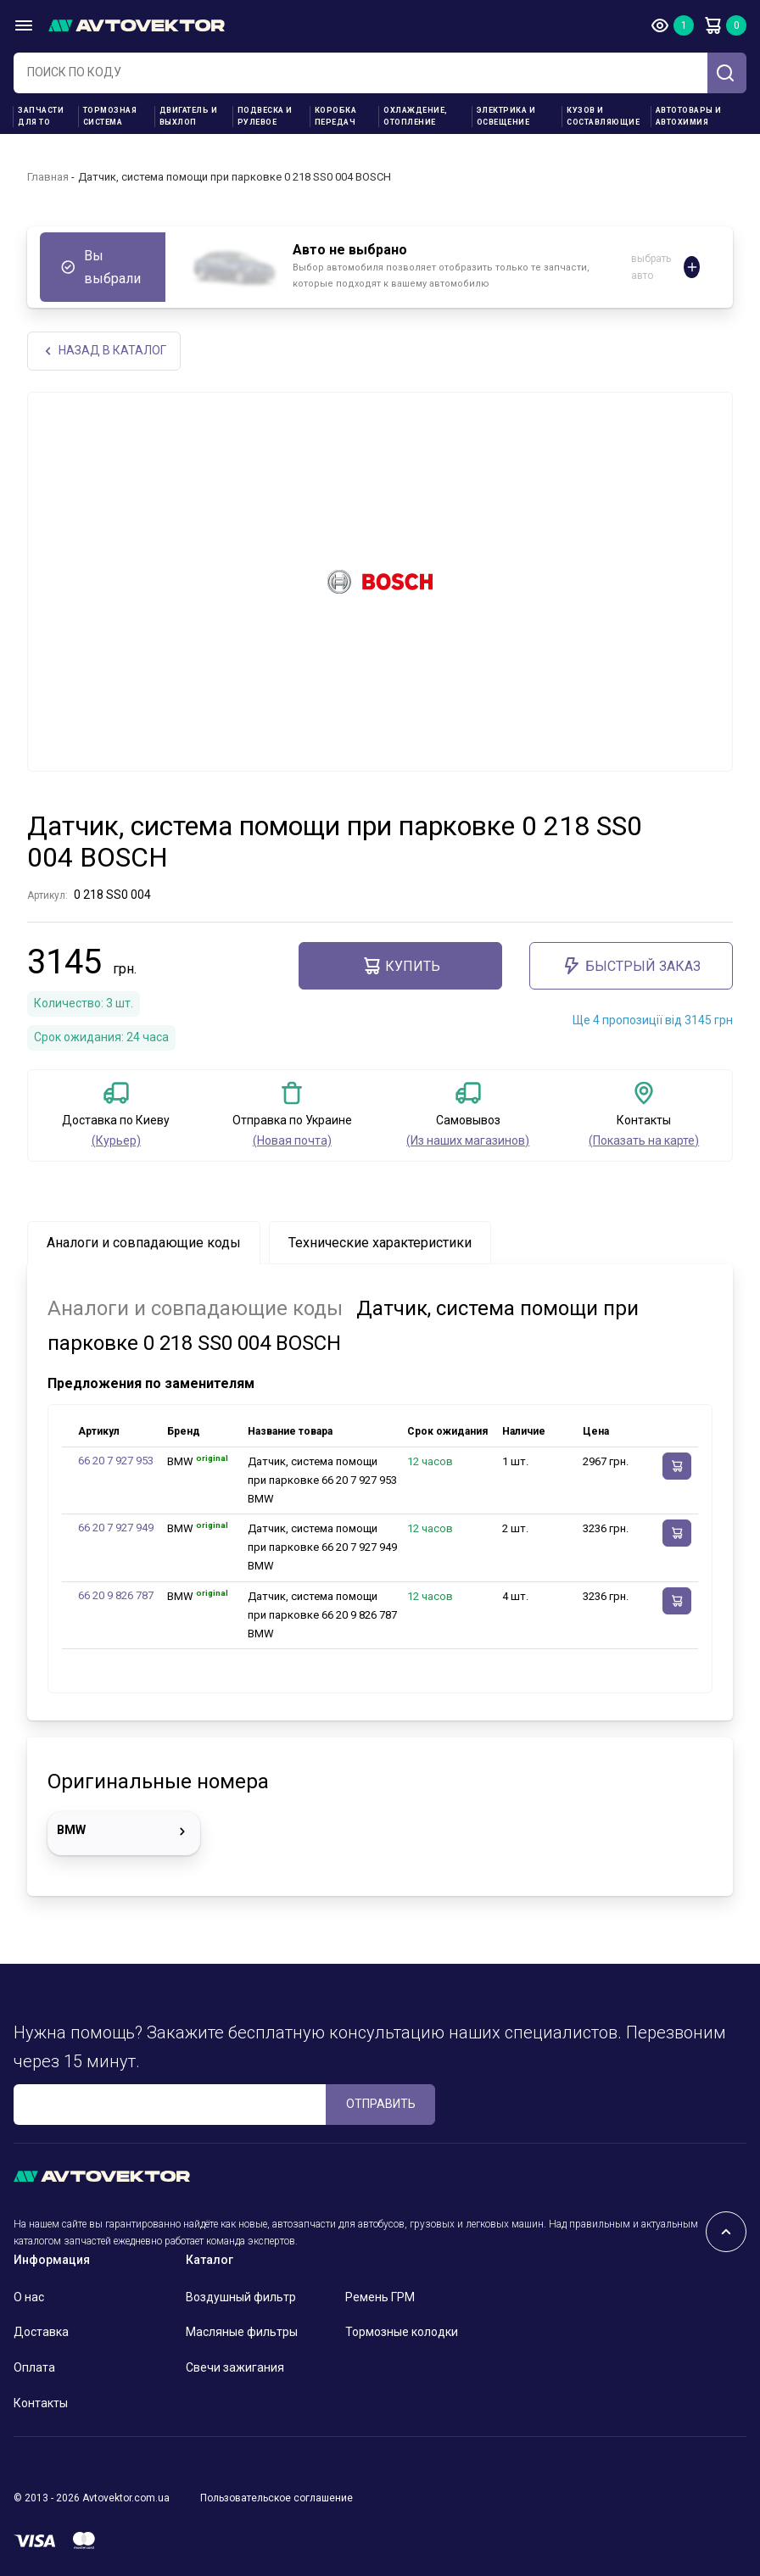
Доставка (41, 2332)
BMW (124, 1831)
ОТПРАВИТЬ (381, 2103)
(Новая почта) (292, 1140)
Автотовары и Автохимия (689, 116)
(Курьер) (116, 1140)
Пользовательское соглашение (276, 2498)
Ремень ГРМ (380, 2297)
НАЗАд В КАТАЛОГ (104, 350)
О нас (29, 2297)
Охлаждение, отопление (415, 116)
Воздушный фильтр (241, 2297)
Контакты (41, 2403)
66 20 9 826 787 (116, 1595)
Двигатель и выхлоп (188, 116)
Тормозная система (110, 116)
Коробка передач (336, 116)
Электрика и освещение (506, 116)
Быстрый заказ (631, 966)
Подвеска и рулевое (265, 116)
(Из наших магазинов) (467, 1140)
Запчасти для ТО (41, 116)
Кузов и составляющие (603, 116)
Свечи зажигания (235, 2367)
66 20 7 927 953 (116, 1460)
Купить (400, 966)
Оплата (34, 2367)
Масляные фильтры (242, 2332)
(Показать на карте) (644, 1140)
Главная (48, 176)
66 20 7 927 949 (116, 1527)
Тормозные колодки (401, 2332)
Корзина (712, 25)
